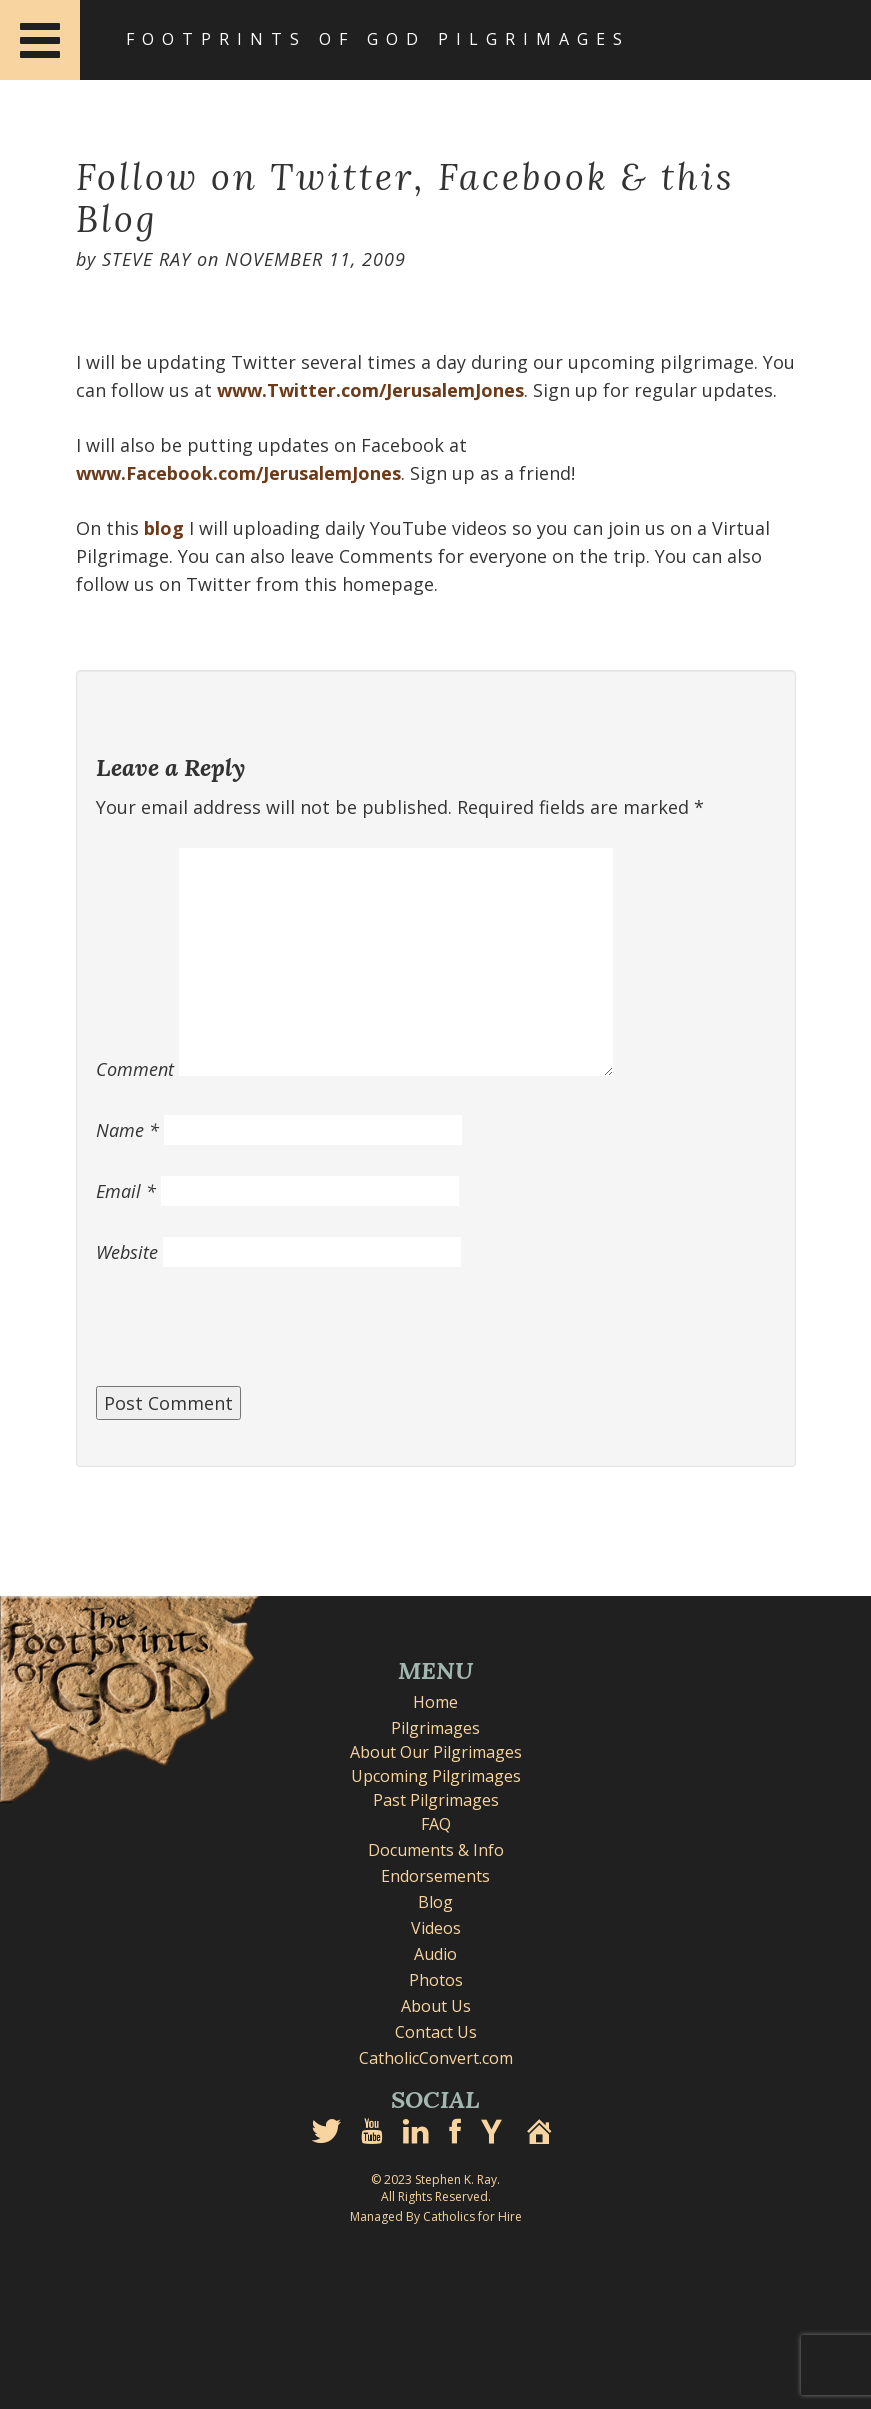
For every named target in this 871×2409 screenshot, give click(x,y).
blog (164, 528)
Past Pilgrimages (436, 1800)
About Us (436, 2006)
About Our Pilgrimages (436, 1752)
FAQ (436, 1824)
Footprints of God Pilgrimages (378, 39)
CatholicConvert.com (436, 2058)
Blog (435, 1902)
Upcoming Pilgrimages (436, 1776)
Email (126, 1191)
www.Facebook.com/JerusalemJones (238, 473)
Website (127, 1252)
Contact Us (436, 2032)
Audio (435, 1954)
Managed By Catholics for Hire (436, 2216)
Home (435, 1702)
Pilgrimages (435, 1728)
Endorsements (435, 1876)
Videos (436, 1928)
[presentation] (248, 1337)
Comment (135, 1069)
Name (127, 1130)
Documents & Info (436, 1850)
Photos (436, 1980)
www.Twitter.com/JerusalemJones (370, 390)
